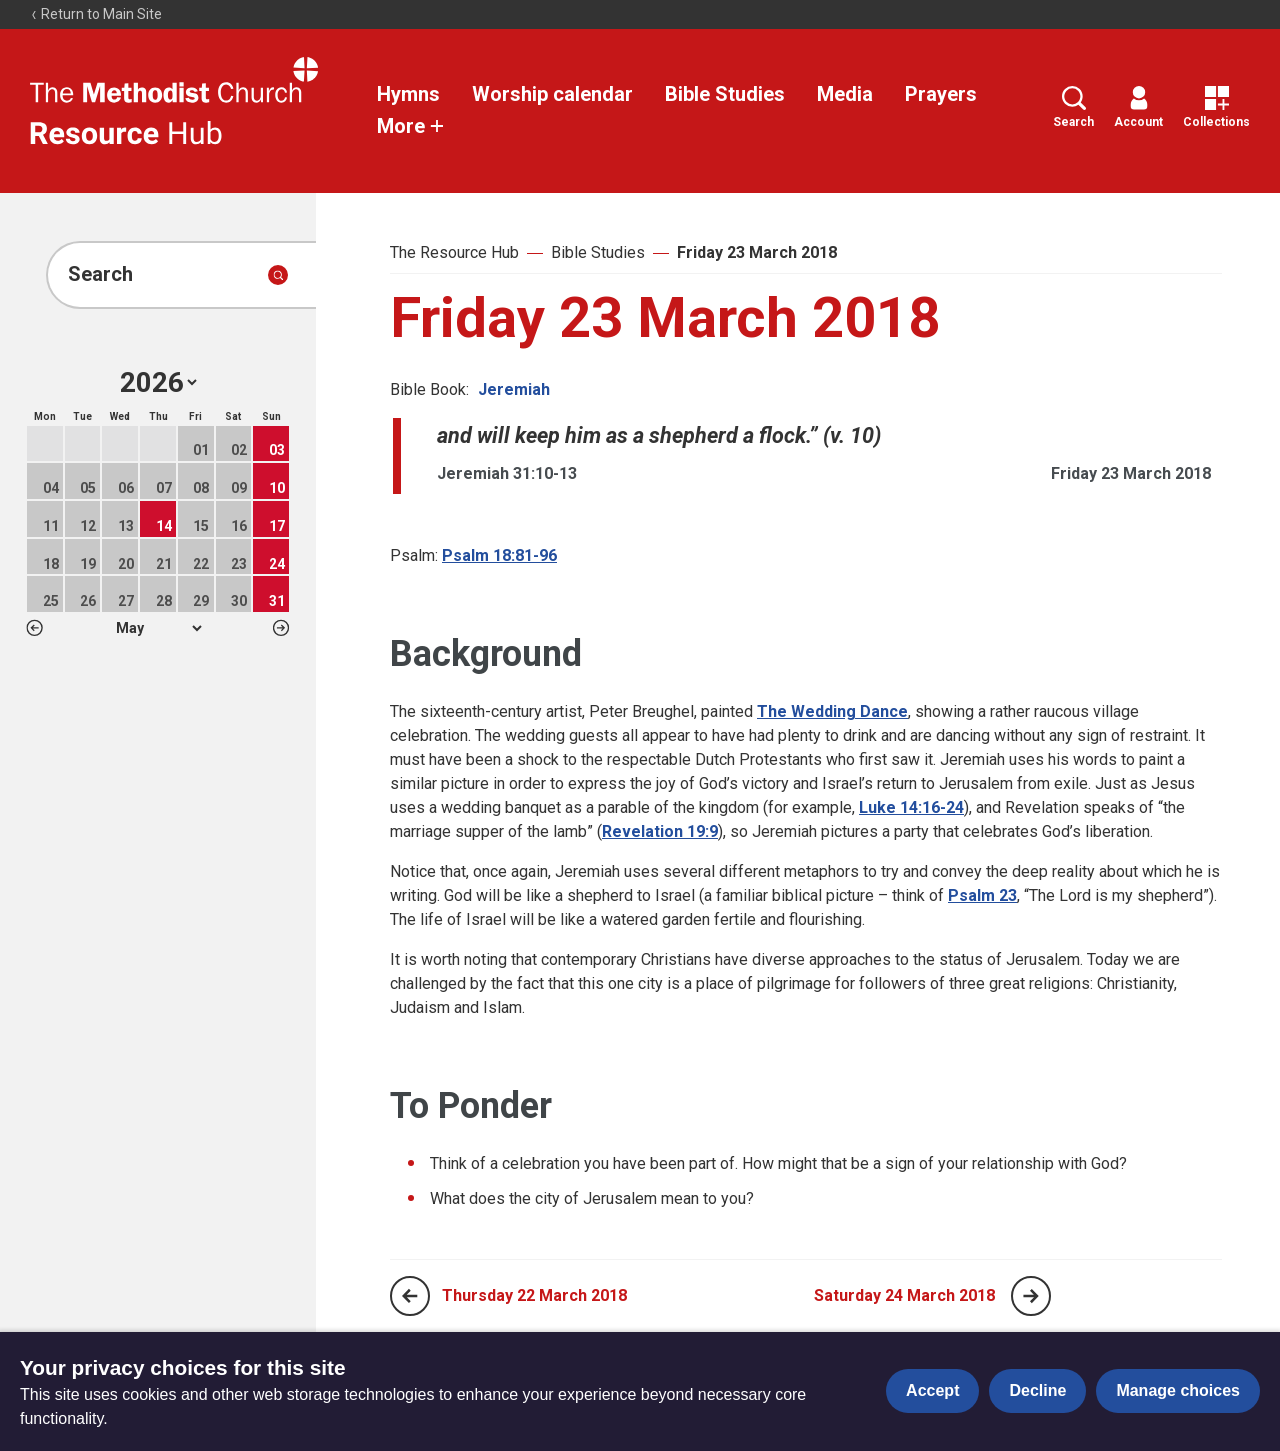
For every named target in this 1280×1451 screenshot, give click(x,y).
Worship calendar (552, 94)
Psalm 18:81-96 (499, 555)
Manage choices (1178, 1390)
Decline (1037, 1390)
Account (1138, 107)
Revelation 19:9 (660, 831)
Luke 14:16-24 (911, 807)
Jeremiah (514, 389)
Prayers (941, 94)
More (411, 126)
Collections (1216, 107)
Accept (932, 1390)
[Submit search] (278, 275)
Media (845, 94)
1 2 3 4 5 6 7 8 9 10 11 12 (158, 628)
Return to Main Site (96, 14)
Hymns (408, 94)
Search (1073, 107)
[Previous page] (410, 1296)
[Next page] (1031, 1296)
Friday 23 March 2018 (757, 252)
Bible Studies (725, 94)
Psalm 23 (982, 895)
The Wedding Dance (832, 711)
